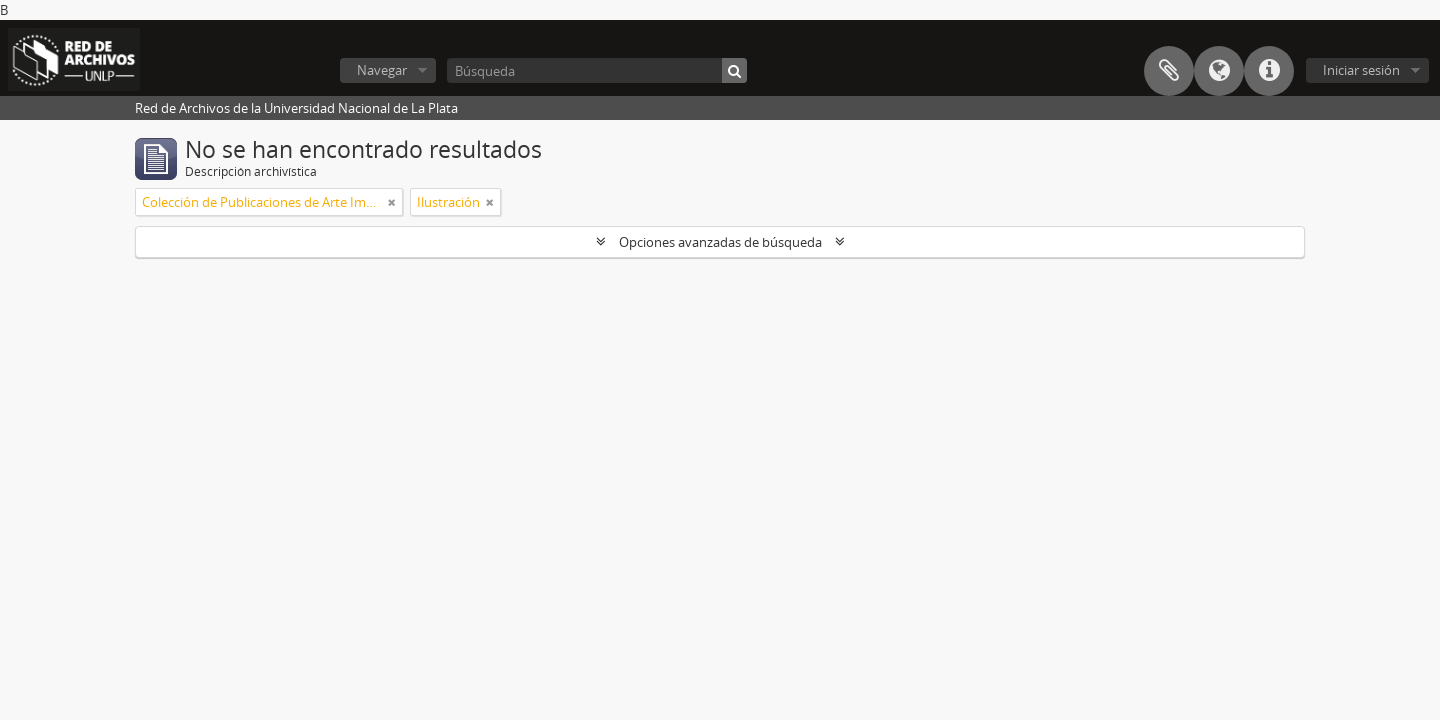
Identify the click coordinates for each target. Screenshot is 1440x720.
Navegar (382, 70)
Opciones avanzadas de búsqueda (720, 242)
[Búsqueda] (597, 70)
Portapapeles (1169, 71)
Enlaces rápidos (1269, 71)
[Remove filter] (392, 202)
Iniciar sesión (1361, 70)
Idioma (1219, 71)
